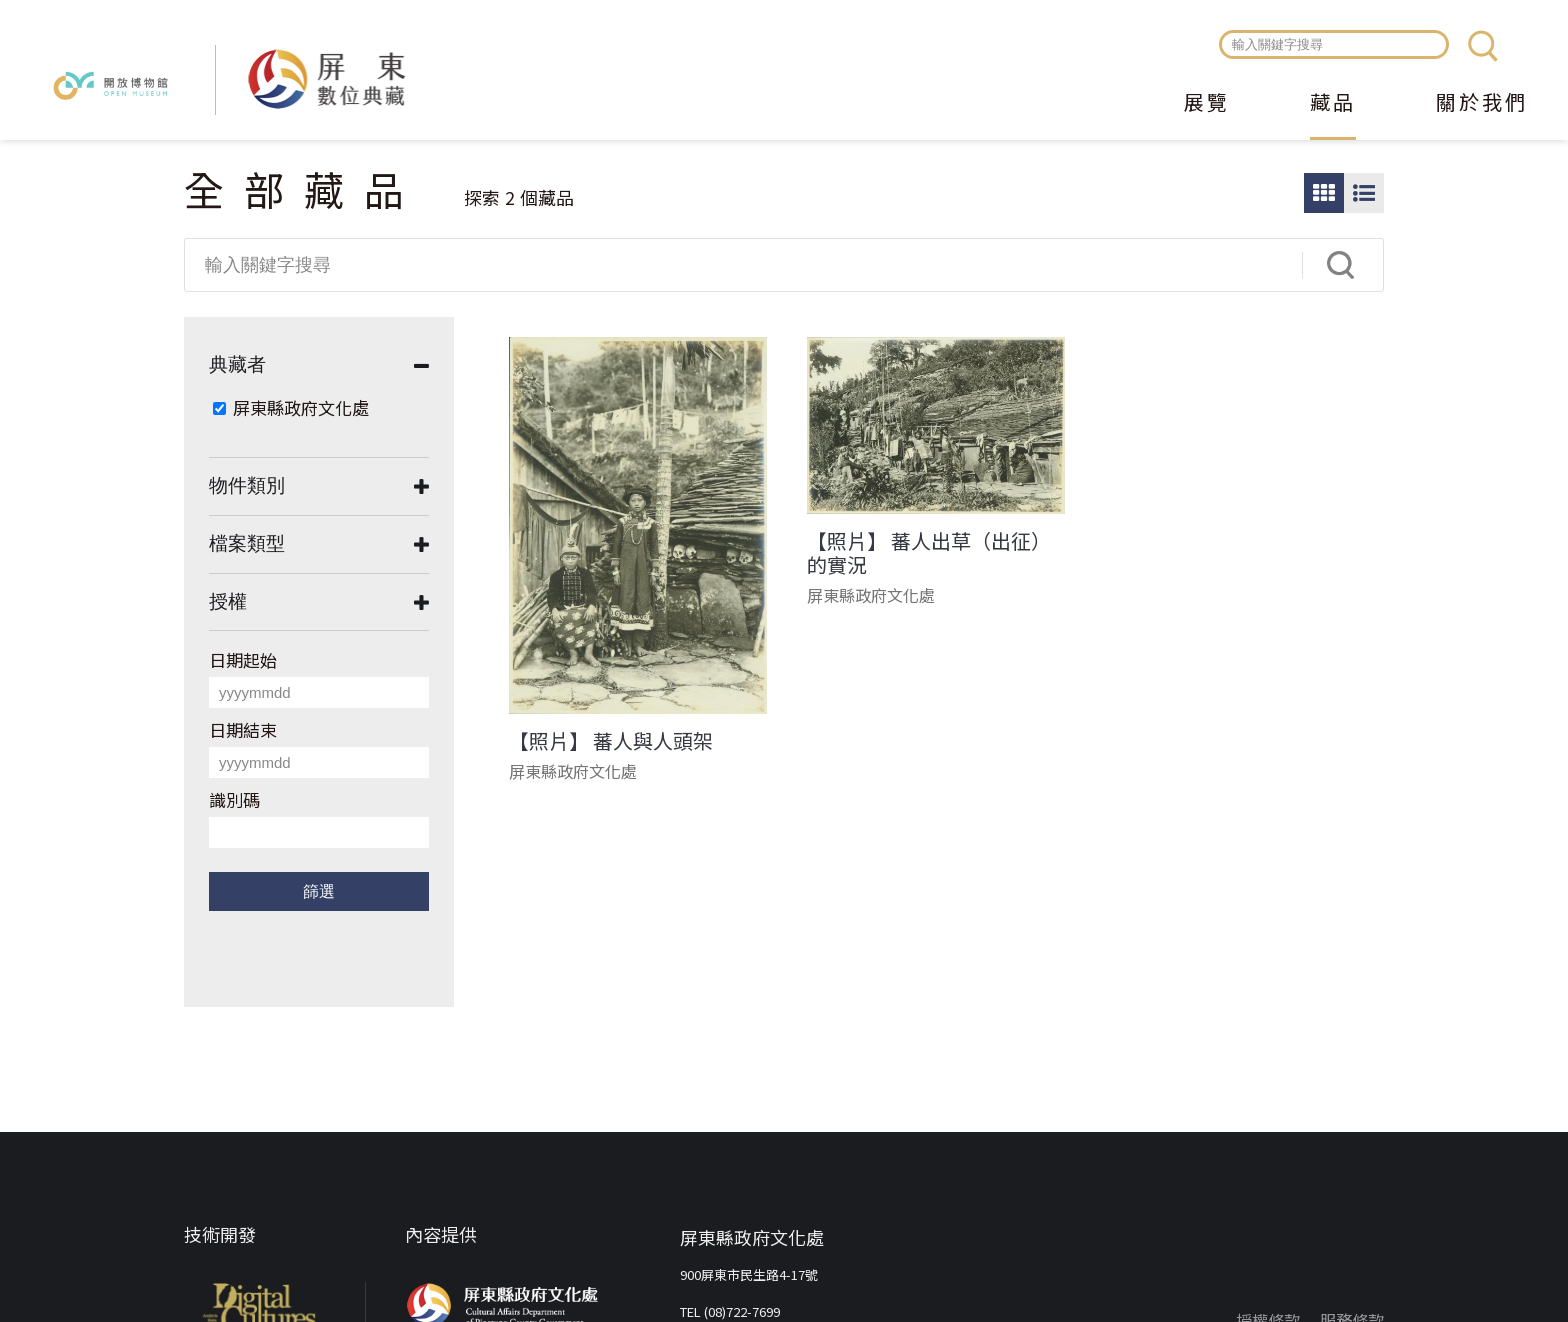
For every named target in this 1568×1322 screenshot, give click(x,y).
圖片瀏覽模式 (1324, 193)
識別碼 (234, 799)
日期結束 (243, 729)
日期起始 (243, 659)
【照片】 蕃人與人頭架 (611, 741)
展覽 (1207, 104)
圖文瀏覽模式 (1364, 193)
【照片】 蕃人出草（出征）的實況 (929, 553)
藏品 (1333, 104)
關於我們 (1482, 104)
